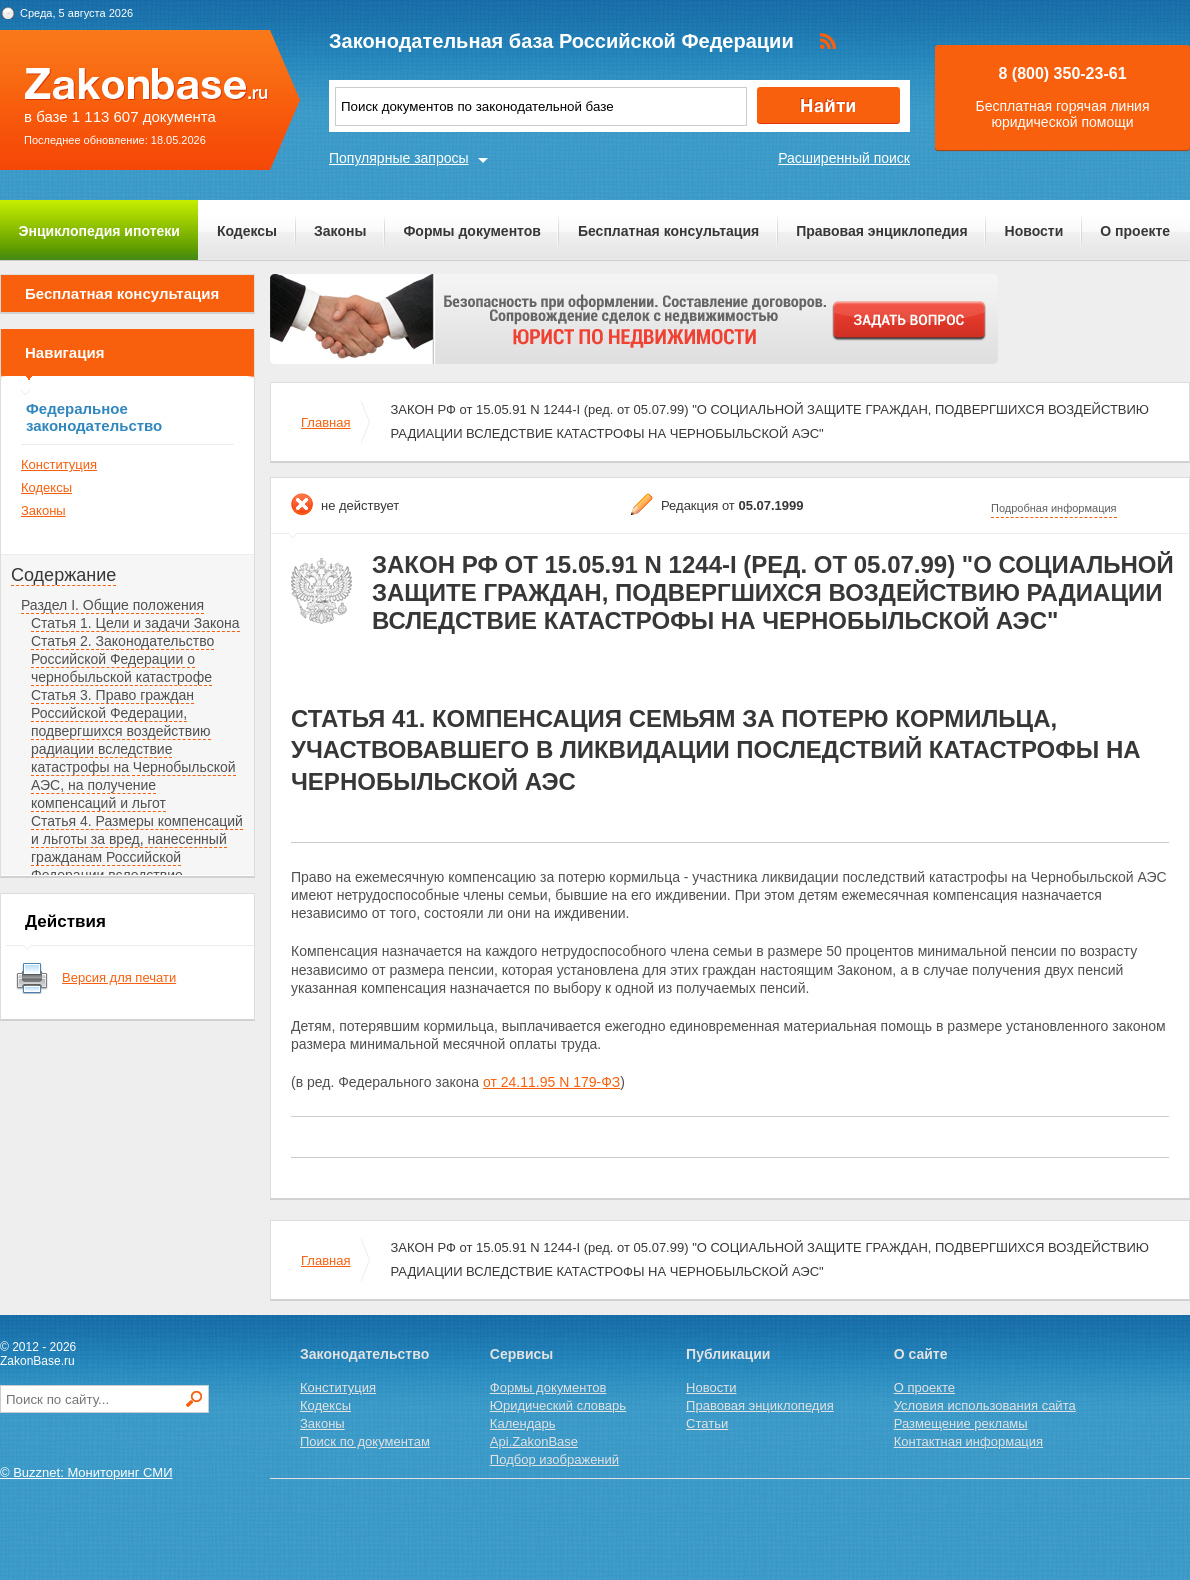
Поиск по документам (365, 1441)
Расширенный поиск (844, 158)
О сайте (921, 1354)
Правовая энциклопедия (881, 231)
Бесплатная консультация (668, 231)
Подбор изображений (554, 1459)
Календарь (523, 1423)
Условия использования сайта (985, 1405)
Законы (340, 231)
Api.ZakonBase (534, 1441)
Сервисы (521, 1354)
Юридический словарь (558, 1405)
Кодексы (247, 231)
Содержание (63, 575)
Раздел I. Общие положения (112, 605)
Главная (325, 422)
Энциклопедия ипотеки (99, 231)
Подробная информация (1054, 508)
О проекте (1135, 231)
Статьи (707, 1423)
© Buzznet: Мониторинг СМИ (86, 1472)
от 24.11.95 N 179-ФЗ (551, 1082)
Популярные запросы (399, 158)
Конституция (59, 464)
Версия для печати (119, 977)
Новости (1034, 231)
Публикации (728, 1354)
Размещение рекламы (961, 1423)
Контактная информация (968, 1441)
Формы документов (472, 231)
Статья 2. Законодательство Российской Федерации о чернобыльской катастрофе (122, 659)
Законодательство (364, 1354)
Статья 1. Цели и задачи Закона (135, 623)
